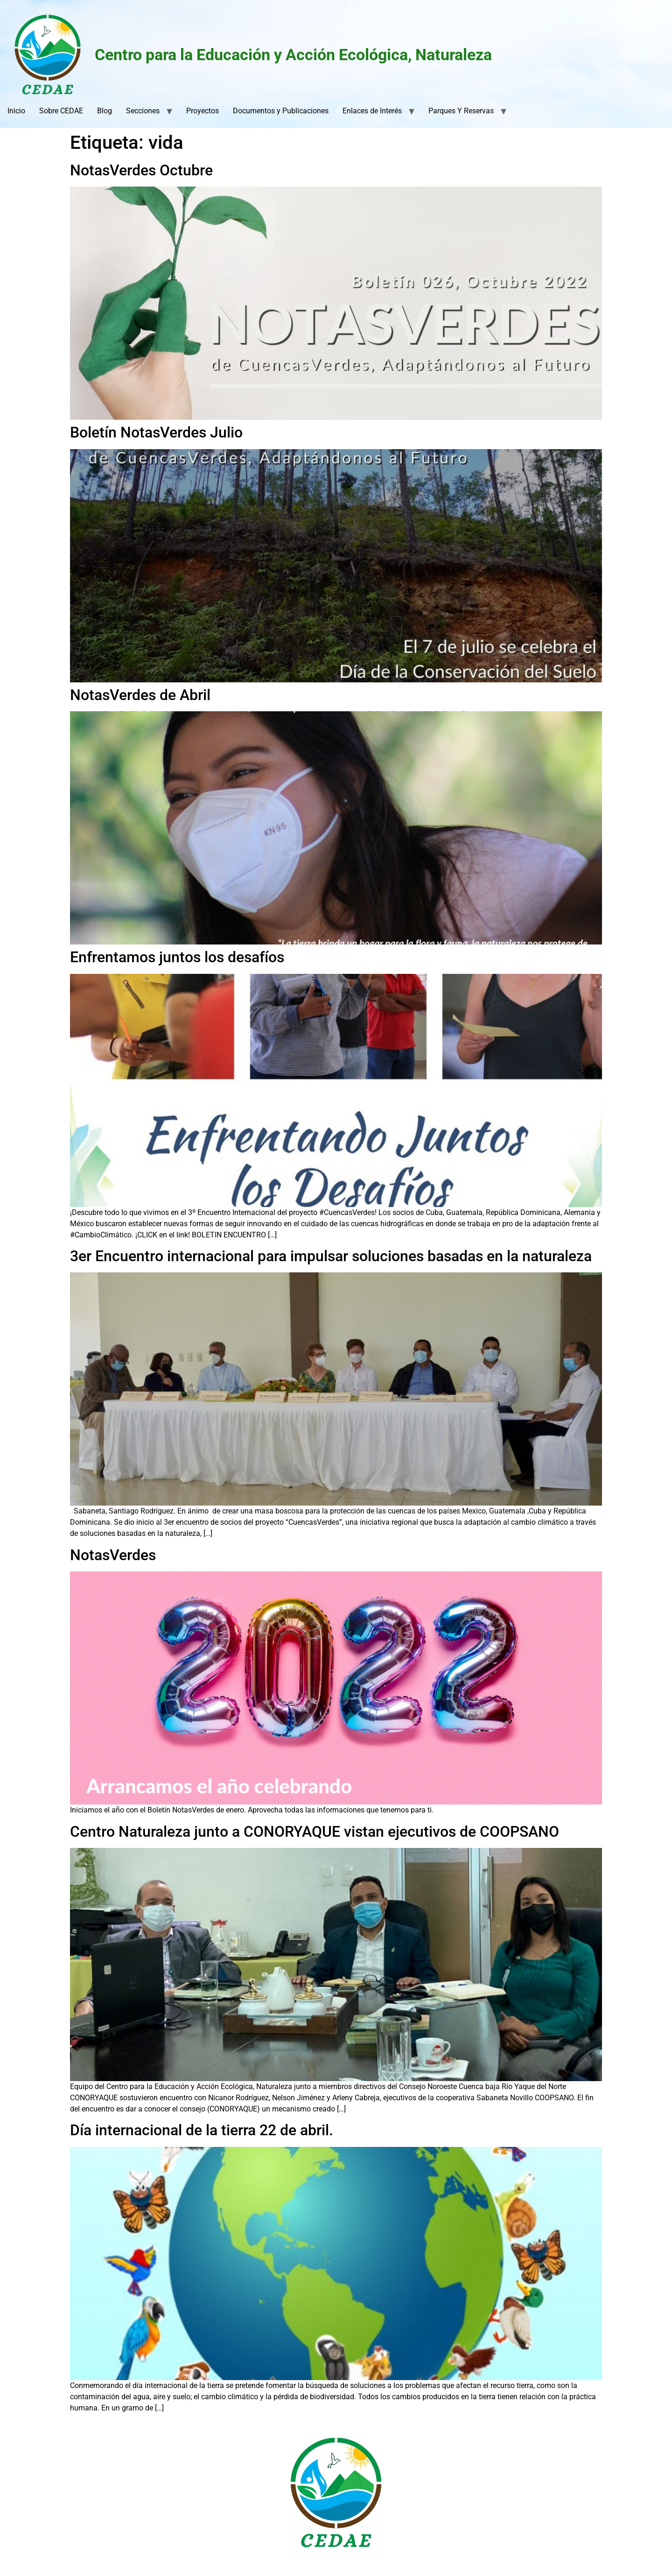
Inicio (16, 110)
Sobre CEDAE (61, 110)
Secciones (143, 110)
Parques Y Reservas (461, 110)
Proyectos (202, 110)
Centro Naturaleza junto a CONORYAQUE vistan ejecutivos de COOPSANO (314, 1831)
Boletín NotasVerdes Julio (156, 432)
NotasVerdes (113, 1555)
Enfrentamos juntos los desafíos (177, 957)
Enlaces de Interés (372, 110)
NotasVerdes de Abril (140, 695)
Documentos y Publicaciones (281, 110)
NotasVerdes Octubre (141, 170)
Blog (104, 110)
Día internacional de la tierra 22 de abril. (201, 2130)
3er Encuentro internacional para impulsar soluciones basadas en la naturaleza (331, 1256)
